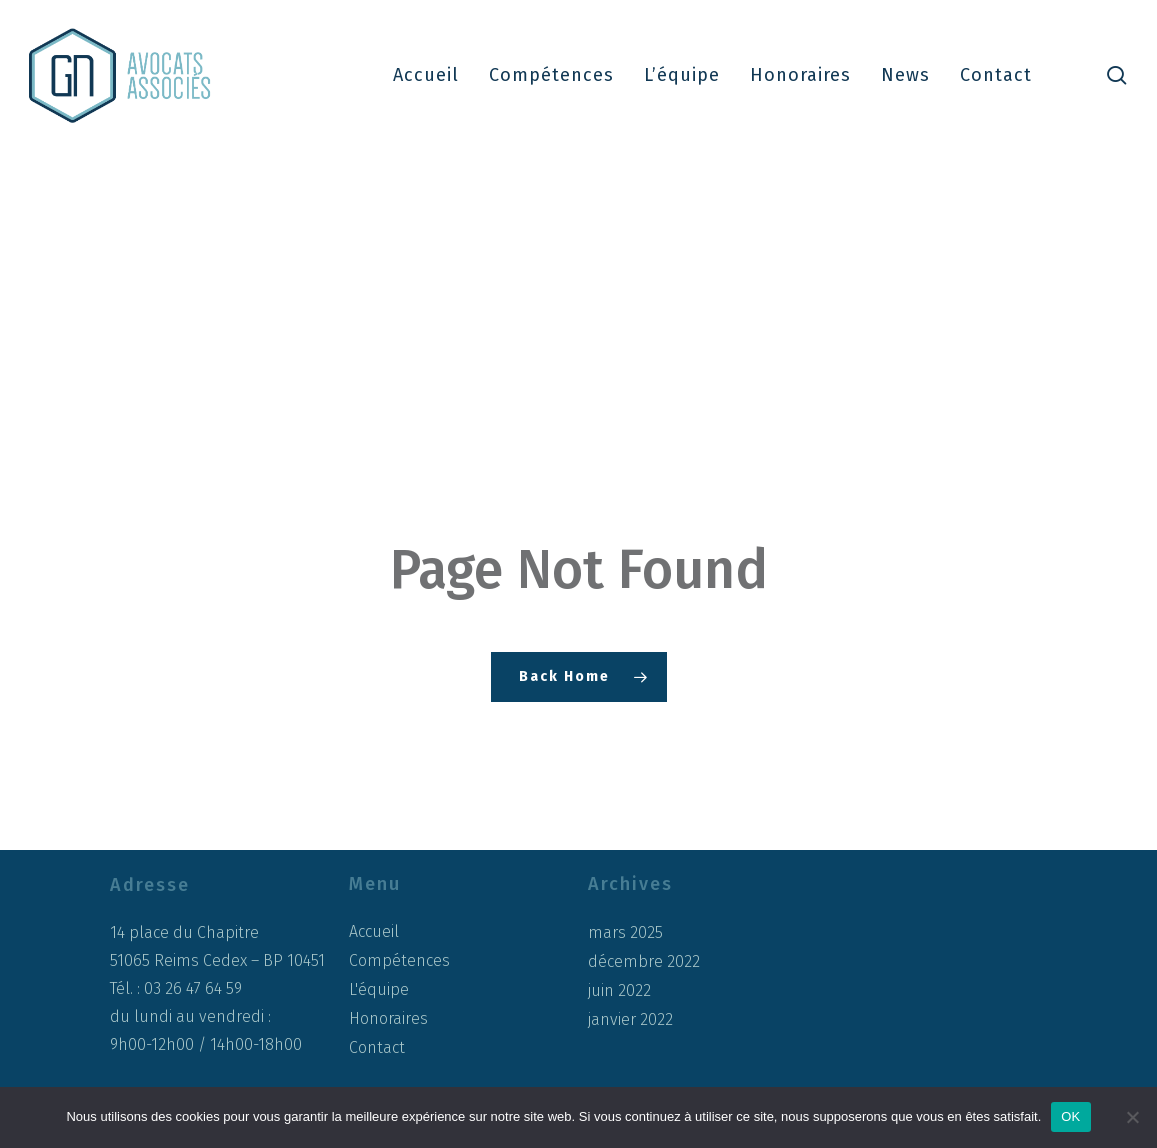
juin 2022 (619, 991)
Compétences (399, 960)
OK (1070, 1116)
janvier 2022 (630, 1020)
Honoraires (388, 1018)
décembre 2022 (644, 962)
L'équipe (379, 989)
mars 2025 (625, 933)
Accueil (374, 931)
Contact (377, 1047)
